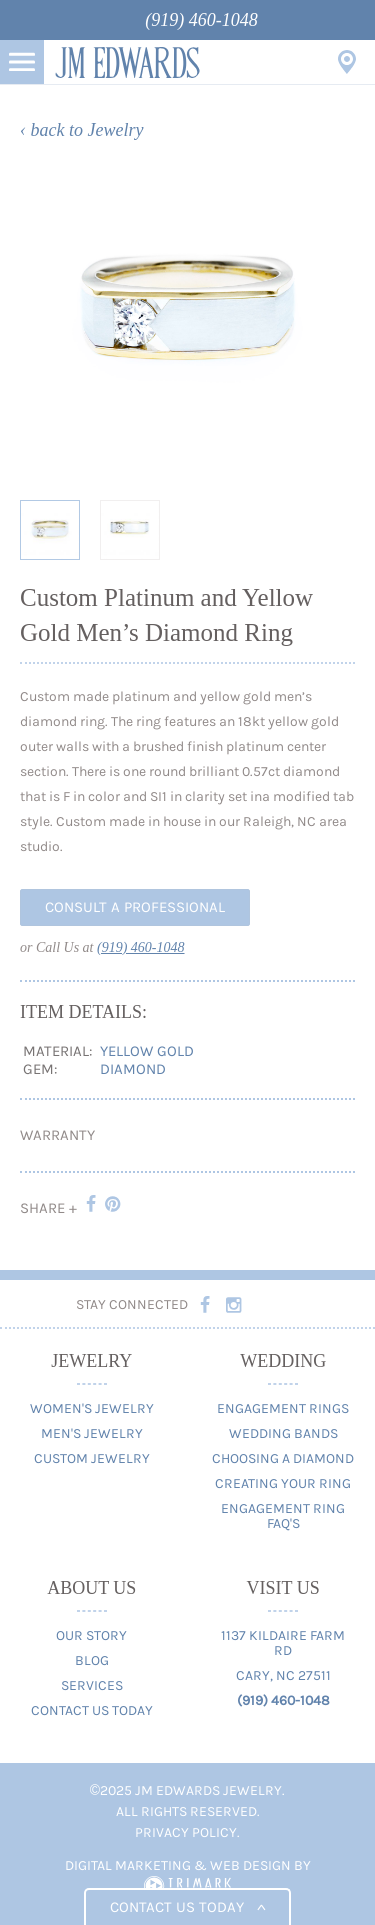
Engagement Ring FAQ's (283, 1516)
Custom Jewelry (92, 1458)
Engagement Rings (283, 1408)
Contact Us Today (92, 1710)
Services (92, 1685)
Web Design (250, 1865)
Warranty (57, 1135)
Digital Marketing (128, 1865)
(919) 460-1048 (201, 20)
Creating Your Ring (283, 1483)
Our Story (91, 1635)
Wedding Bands (283, 1433)
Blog (92, 1660)
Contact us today (187, 1907)
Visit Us (347, 62)
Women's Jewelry (92, 1408)
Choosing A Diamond (283, 1458)
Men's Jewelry (92, 1433)
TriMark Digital (187, 1886)
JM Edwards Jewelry (127, 62)
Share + (48, 1208)
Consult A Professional (135, 907)
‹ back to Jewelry (81, 130)
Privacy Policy (186, 1832)
